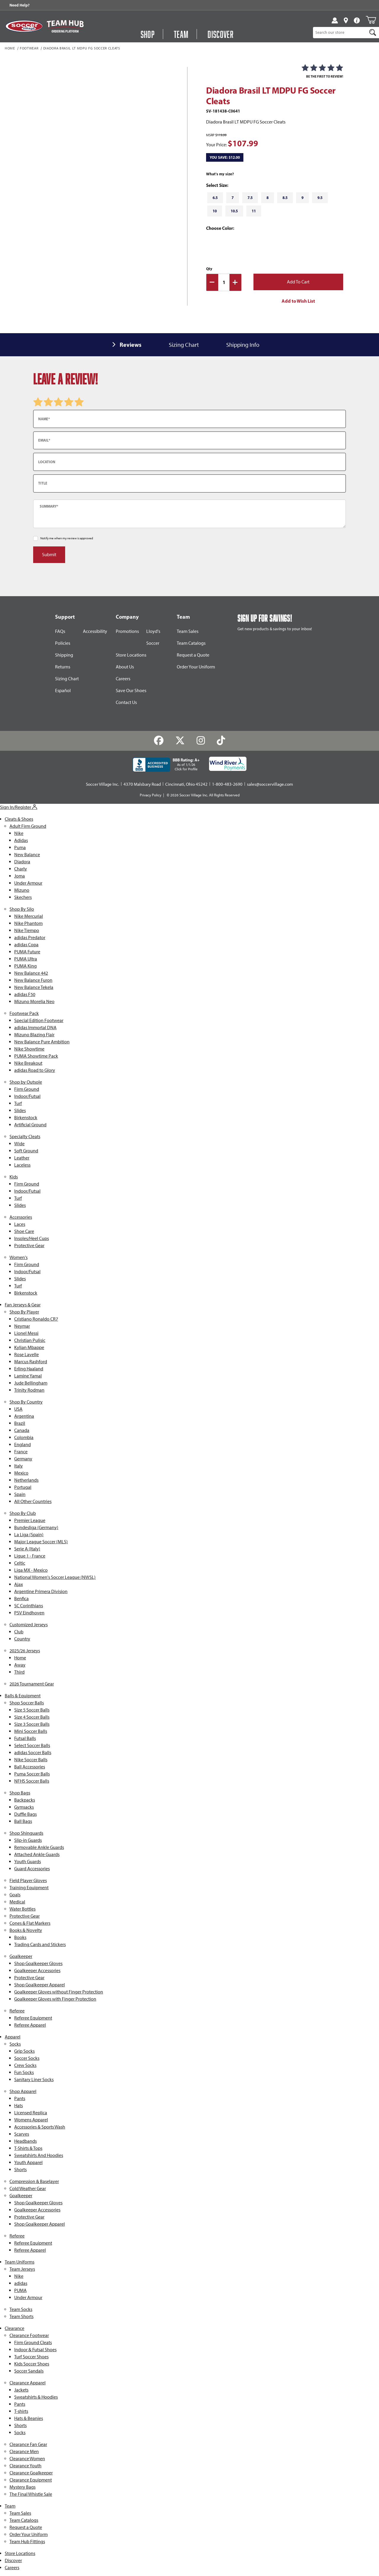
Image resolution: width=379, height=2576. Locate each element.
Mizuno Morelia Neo (34, 1001)
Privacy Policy (150, 795)
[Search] (372, 32)
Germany (23, 1459)
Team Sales (187, 631)
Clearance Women (27, 2458)
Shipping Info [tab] (242, 344)
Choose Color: (220, 228)
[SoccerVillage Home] (24, 26)
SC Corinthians (28, 1605)
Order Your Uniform (196, 667)
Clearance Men (24, 2451)
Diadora (22, 861)
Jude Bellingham (30, 1383)
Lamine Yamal (28, 1376)
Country (22, 1639)
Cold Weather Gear (27, 2188)
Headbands (25, 2141)
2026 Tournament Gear (31, 1684)
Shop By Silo (21, 909)
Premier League (29, 1520)
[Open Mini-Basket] (371, 20)
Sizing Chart (67, 678)
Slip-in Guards (28, 1840)
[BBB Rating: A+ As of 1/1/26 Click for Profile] (166, 765)
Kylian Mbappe (29, 1347)
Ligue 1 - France (29, 1556)
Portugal (22, 1487)
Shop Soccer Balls (26, 1703)
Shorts (20, 2169)
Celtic (19, 1563)
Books (20, 1937)
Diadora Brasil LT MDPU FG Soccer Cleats (81, 48)
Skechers (23, 897)
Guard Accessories (32, 1868)
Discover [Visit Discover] (221, 34)
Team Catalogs (191, 643)
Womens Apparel (31, 2120)
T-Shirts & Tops (28, 2148)
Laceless (22, 1165)
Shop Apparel (22, 2091)
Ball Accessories (29, 1767)
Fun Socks (24, 2072)
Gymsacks (24, 1807)
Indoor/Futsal (27, 1096)
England (22, 1444)
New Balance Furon (33, 980)
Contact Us (126, 702)
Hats (18, 2105)
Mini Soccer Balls (30, 1731)
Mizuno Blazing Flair (34, 1034)
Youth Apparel (28, 2162)
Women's (18, 1257)
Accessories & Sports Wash (39, 2127)
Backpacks (24, 1800)
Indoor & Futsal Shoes (35, 2349)
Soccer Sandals (29, 2371)
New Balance (27, 854)
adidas (20, 2283)
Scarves (21, 2134)
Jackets (21, 2390)
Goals (14, 1894)
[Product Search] (340, 32)
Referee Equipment (33, 2018)
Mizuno (21, 890)
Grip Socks (24, 2051)
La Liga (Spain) (29, 1534)
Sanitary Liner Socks (34, 2079)
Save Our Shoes (131, 690)
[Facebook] (159, 740)
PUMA (20, 2290)
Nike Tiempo (26, 930)
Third (19, 1672)
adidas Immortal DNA (35, 1027)
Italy (18, 1466)
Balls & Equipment (23, 1695)
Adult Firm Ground (27, 826)
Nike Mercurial (28, 916)
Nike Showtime (29, 1049)
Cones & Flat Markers (29, 1923)
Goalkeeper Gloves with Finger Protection (55, 1999)
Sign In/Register (18, 807)
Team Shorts (21, 2316)
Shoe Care (24, 1231)
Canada (21, 1430)
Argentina (24, 1416)
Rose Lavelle (26, 1354)
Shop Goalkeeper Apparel (39, 1985)
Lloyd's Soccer (153, 637)
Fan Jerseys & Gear (23, 1305)
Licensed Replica (30, 2112)
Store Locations (131, 655)
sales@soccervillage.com (270, 784)
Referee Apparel (30, 2025)
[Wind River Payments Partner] (228, 764)
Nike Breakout (28, 1063)
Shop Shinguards (26, 1833)
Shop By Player (24, 1312)
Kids (13, 1177)
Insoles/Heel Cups (31, 1238)
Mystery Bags (22, 2487)
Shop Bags (19, 1793)
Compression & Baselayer (34, 2181)
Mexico (21, 1473)
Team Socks (20, 2309)
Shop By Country (26, 1402)
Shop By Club (22, 1513)
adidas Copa (26, 944)
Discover (13, 2560)
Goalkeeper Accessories (37, 1970)
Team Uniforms (19, 2262)
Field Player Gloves (28, 1880)
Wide (19, 1143)
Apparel (12, 2037)
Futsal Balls (25, 1738)
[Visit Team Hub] (65, 26)
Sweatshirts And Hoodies (38, 2155)
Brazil (19, 1423)
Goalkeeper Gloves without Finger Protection (58, 1992)
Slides (20, 1110)
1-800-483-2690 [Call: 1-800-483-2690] (227, 784)
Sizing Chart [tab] (184, 344)
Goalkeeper (20, 1956)
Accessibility (95, 631)
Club (18, 1632)
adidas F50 (24, 994)
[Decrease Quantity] (212, 282)
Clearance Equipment (30, 2480)
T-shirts (21, 2411)
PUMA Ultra (25, 959)
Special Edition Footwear (38, 1020)
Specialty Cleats (24, 1136)
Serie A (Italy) (27, 1549)
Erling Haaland (28, 1369)
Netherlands (26, 1480)
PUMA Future (27, 952)
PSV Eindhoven (29, 1613)
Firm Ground (26, 1089)
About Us (125, 667)
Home (10, 48)
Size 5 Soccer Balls (31, 1710)
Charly (20, 869)
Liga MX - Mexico (31, 1570)
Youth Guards (27, 1861)
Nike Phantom (28, 923)
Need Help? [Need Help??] (19, 5)
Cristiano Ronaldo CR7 (36, 1319)
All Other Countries (33, 1501)
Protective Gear (29, 1245)
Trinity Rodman (29, 1390)
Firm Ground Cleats (33, 2342)
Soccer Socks (26, 2058)
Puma (20, 847)
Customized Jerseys (28, 1624)
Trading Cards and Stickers (40, 1944)
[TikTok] (221, 740)
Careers (123, 678)
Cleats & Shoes (19, 819)
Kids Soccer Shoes (31, 2364)
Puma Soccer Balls (32, 1774)
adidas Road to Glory (34, 1070)
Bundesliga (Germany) (36, 1527)
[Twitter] (180, 740)
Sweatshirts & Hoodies (36, 2397)
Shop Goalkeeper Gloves (38, 1963)
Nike (18, 833)
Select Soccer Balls (32, 1745)
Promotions (127, 631)
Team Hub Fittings (27, 2541)
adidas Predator (29, 937)
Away (19, 1665)
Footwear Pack (24, 1013)
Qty (209, 268)
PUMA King (25, 966)
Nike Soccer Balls (30, 1759)
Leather (21, 1158)
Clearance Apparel (27, 2383)
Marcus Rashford (30, 1361)
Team (10, 2506)
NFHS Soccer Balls (31, 1781)
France (21, 1451)
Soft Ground (26, 1151)
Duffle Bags (25, 1814)
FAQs (60, 631)
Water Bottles (22, 1909)
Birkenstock (25, 1117)
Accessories (20, 1217)
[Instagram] (201, 740)
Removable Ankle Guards (39, 1847)
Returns (62, 667)
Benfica (21, 1598)
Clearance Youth (25, 2465)
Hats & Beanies (28, 2418)
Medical (17, 1902)
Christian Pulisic (29, 1340)
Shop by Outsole (25, 1082)
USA (18, 1409)
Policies (62, 643)
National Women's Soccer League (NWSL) (55, 1577)
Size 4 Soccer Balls (31, 1717)
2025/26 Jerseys (24, 1650)
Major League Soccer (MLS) (41, 1541)
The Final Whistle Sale (30, 2494)
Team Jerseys (22, 2269)
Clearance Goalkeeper (31, 2473)
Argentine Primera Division (41, 1591)
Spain (19, 1494)
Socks (15, 2044)
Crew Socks (25, 2065)
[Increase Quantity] (235, 282)
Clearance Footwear (29, 2335)
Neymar (22, 1326)
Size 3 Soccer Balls (31, 1724)
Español (63, 690)
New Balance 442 (31, 973)
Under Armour (28, 883)
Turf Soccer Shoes (31, 2357)
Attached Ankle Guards (37, 1854)
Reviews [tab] (131, 344)
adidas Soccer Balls (32, 1752)
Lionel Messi (26, 1333)
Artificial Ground (30, 1124)
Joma (19, 876)
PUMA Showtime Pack (36, 1056)
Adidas (21, 840)
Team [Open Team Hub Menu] (181, 34)
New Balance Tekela (33, 987)
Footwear (29, 48)
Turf (18, 1103)
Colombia (23, 1437)
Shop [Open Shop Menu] (148, 34)
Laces (19, 1224)
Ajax (18, 1584)
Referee (17, 2011)
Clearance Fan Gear (28, 2444)
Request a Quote (193, 655)
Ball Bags (23, 1821)
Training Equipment (29, 1887)
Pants (19, 2098)
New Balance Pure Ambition (42, 1042)
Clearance (14, 2328)
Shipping (64, 655)
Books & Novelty (25, 1930)
